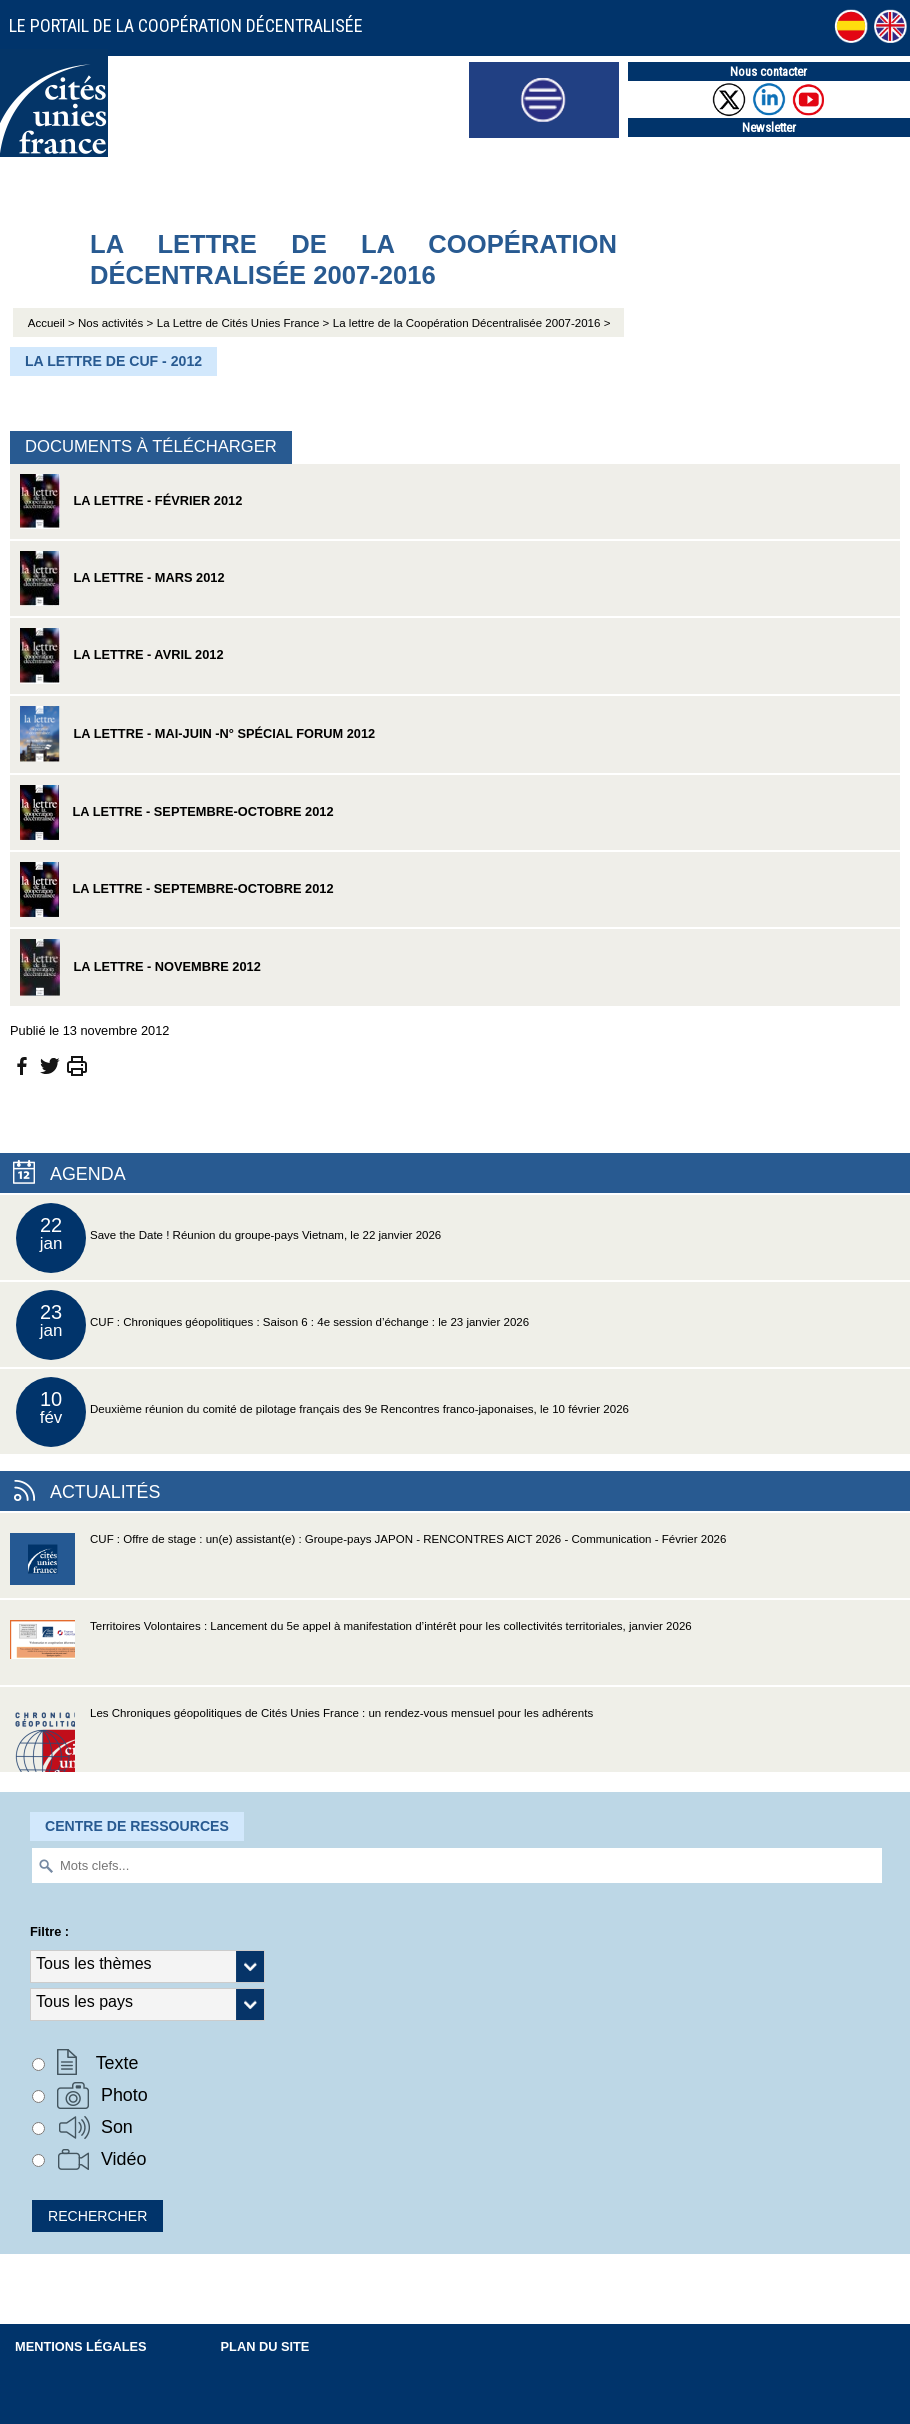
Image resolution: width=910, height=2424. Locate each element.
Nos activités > (115, 323)
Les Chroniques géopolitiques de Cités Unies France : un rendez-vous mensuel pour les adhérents (301, 1739)
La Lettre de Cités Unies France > (243, 323)
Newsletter (769, 127)
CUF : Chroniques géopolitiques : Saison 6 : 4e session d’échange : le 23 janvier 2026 (272, 1325)
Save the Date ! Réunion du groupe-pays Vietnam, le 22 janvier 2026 (228, 1238)
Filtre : (49, 1931)
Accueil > (53, 323)
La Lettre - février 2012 (131, 501)
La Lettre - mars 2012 (122, 578)
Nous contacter (768, 71)
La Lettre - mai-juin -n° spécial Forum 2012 (197, 734)
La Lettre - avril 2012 (122, 656)
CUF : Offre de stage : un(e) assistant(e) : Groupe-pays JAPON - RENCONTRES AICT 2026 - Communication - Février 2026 (368, 1565)
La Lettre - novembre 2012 (140, 967)
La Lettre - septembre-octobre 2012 (177, 812)
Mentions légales (81, 2346)
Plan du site (265, 2346)
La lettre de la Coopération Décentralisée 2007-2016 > (472, 323)
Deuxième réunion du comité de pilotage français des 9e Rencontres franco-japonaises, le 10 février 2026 (322, 1412)
